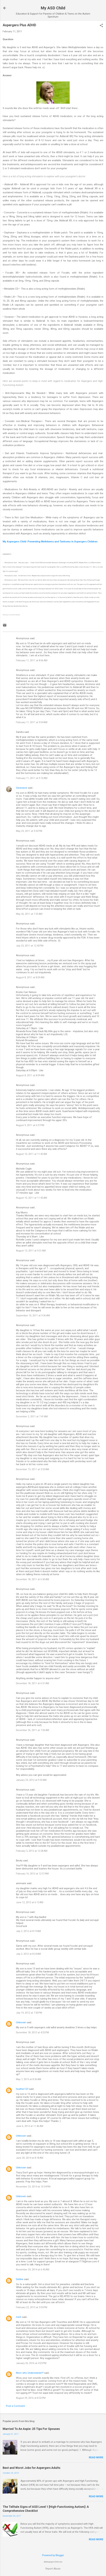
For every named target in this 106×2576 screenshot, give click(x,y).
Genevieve (21, 787)
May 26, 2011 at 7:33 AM (29, 913)
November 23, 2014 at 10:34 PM (33, 2186)
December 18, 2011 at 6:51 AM (32, 1683)
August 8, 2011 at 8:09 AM (30, 977)
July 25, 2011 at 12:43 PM (29, 945)
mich (18, 2317)
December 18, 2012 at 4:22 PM (32, 2032)
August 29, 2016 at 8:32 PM (31, 2397)
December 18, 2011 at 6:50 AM (32, 1579)
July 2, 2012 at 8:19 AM (28, 1931)
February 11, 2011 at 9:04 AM (31, 722)
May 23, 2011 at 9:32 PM (29, 830)
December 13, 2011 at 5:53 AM (32, 1469)
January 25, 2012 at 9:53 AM (31, 1779)
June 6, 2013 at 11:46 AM (29, 2126)
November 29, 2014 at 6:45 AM (32, 2269)
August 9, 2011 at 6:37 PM (30, 1125)
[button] (101, 25)
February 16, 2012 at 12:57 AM (32, 1873)
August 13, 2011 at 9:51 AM (31, 1250)
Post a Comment (15, 2405)
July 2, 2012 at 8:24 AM (28, 1953)
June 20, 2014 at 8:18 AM (29, 2157)
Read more (96, 2457)
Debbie (19, 2279)
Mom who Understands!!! (30, 2372)
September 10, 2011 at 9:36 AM (33, 1315)
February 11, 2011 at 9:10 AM (31, 778)
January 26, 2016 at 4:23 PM (31, 2363)
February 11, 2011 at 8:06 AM (31, 660)
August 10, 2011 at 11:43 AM (31, 1197)
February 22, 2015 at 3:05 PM (31, 2307)
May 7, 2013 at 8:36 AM (28, 2079)
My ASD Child (53, 8)
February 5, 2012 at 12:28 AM (31, 1850)
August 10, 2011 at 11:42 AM (31, 1153)
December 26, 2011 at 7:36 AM (32, 1730)
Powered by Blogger (53, 2555)
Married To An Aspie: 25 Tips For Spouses (31, 2429)
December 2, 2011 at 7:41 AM (32, 1416)
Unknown (21, 2022)
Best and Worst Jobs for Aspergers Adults (31, 2467)
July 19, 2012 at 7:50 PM (29, 2012)
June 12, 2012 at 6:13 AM (29, 1902)
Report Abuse (53, 2568)
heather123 (22, 2088)
